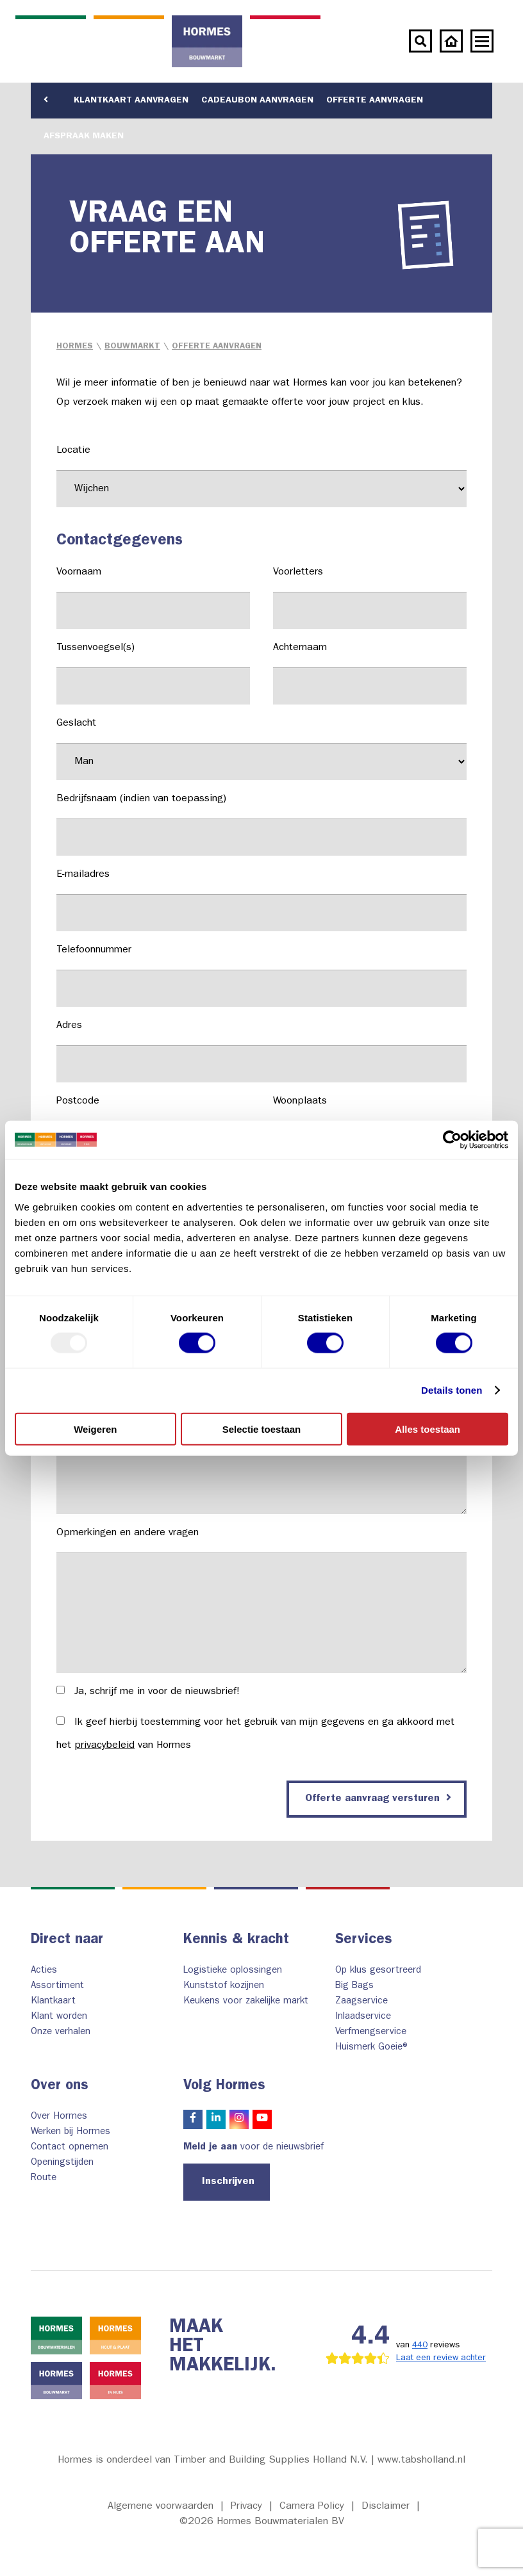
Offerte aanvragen (374, 100)
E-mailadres (261, 900)
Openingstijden (62, 2163)
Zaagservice (361, 2002)
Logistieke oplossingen (232, 1971)
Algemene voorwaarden (160, 2507)
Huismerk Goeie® (372, 2048)
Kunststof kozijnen (223, 1986)
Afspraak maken (84, 136)
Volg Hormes (224, 2087)
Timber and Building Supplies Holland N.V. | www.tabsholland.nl (319, 2461)
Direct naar (67, 1941)
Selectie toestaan (261, 1428)
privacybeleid (104, 1746)
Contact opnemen (69, 2148)
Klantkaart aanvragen (131, 100)
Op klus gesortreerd (378, 1971)
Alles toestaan (427, 1428)
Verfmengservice (370, 2032)
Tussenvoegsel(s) (153, 674)
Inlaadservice (363, 2017)
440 (420, 2345)
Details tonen (451, 1390)
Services (363, 1941)
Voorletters (370, 598)
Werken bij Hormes (70, 2132)
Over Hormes (59, 2117)
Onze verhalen (60, 2032)
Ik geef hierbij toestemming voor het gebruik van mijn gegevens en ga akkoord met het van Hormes (255, 1733)
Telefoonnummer (261, 976)
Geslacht (261, 749)
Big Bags (354, 1986)
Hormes (74, 347)
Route (43, 2178)
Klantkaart (53, 2002)
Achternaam (370, 674)
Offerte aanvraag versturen (378, 1798)
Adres (261, 1051)
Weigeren (95, 1428)
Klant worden (59, 2017)
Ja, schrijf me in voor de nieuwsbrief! (148, 1691)
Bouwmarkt (132, 347)
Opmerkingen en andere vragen (261, 1600)
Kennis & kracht (236, 1941)
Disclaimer (385, 2507)
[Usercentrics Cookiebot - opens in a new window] (452, 1140)
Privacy (246, 2507)
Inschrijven (228, 2182)
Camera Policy (311, 2507)
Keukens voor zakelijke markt (245, 2002)
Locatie (261, 476)
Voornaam (153, 598)
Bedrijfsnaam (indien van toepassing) (261, 825)
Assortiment (57, 1986)
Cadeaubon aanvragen (257, 100)
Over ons (59, 2087)
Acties (44, 1971)
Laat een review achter (441, 2358)
